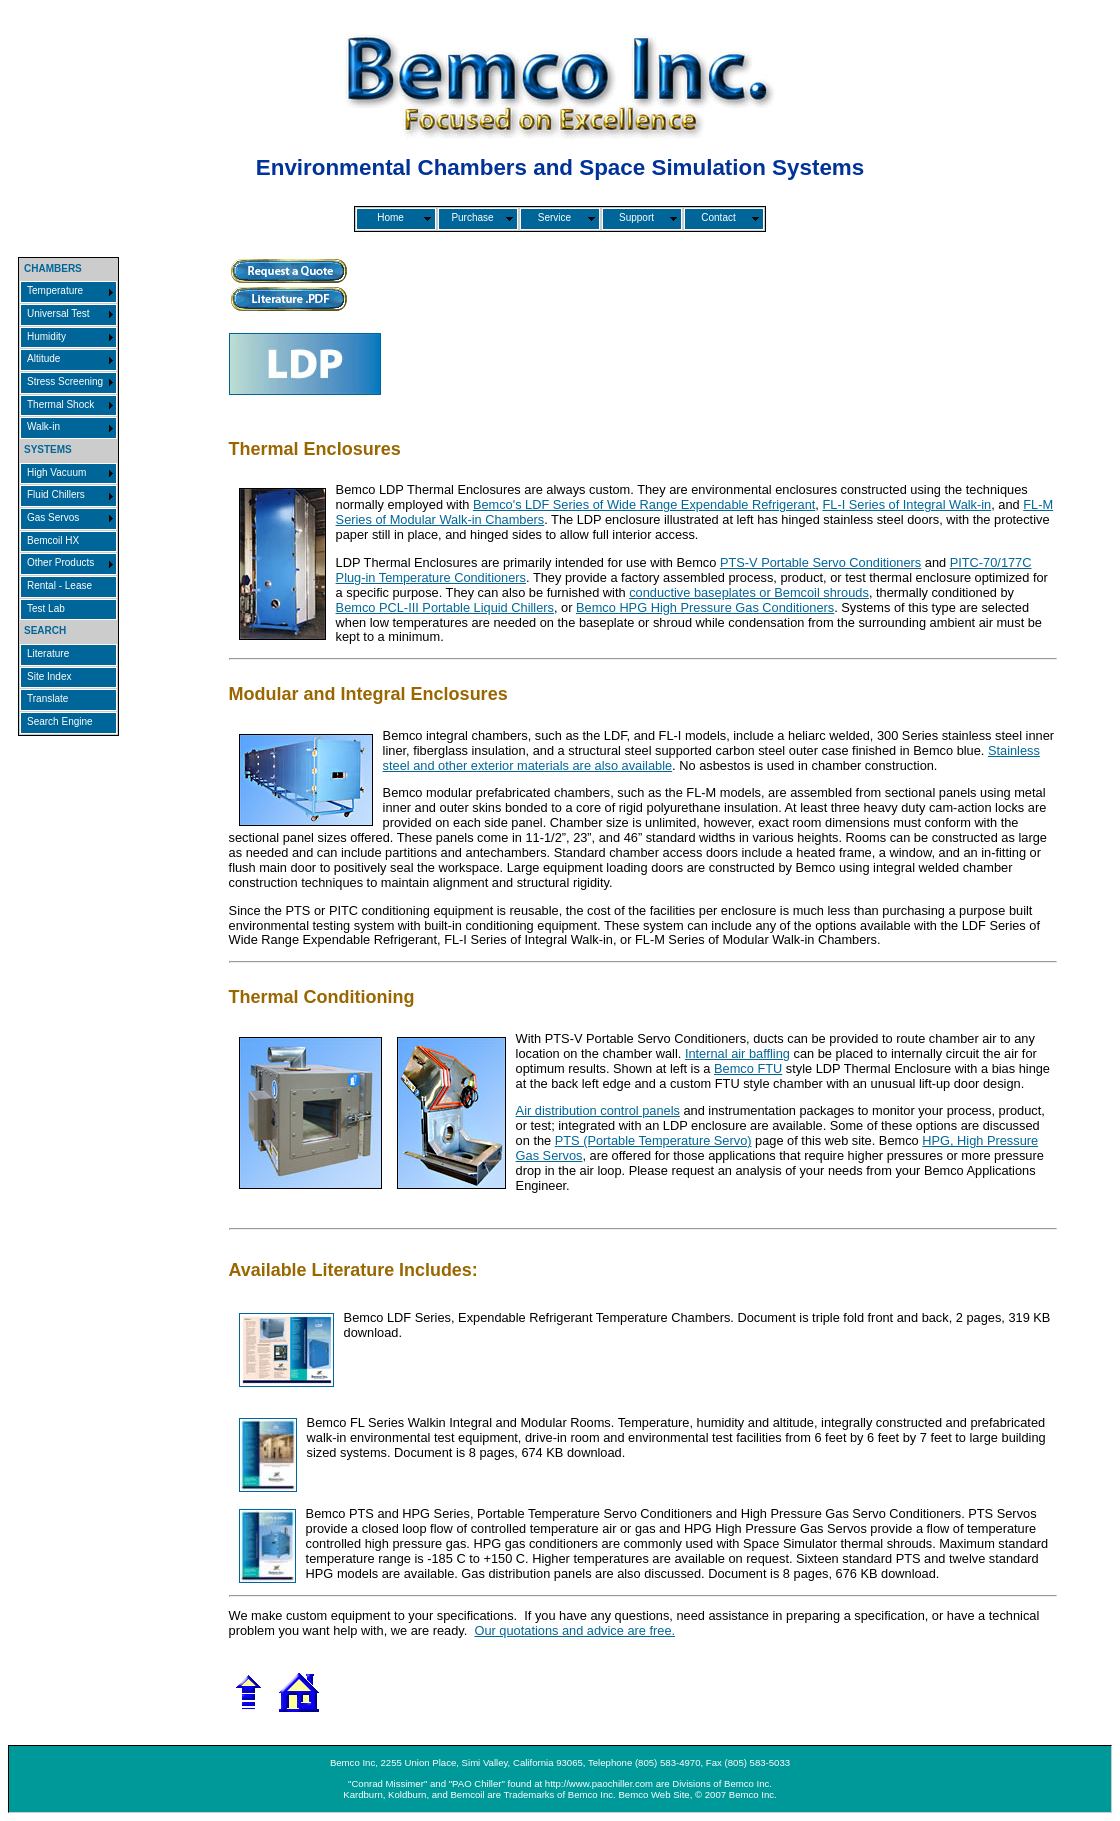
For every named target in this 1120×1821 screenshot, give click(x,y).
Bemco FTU (748, 1068)
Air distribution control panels (598, 1110)
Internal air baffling (737, 1053)
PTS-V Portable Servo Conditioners (820, 562)
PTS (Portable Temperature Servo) (653, 1140)
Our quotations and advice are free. (574, 1630)
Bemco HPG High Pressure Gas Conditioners (705, 607)
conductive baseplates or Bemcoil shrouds (749, 592)
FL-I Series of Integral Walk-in (906, 504)
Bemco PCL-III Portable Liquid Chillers (445, 607)
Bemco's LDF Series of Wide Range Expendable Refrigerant (644, 504)
